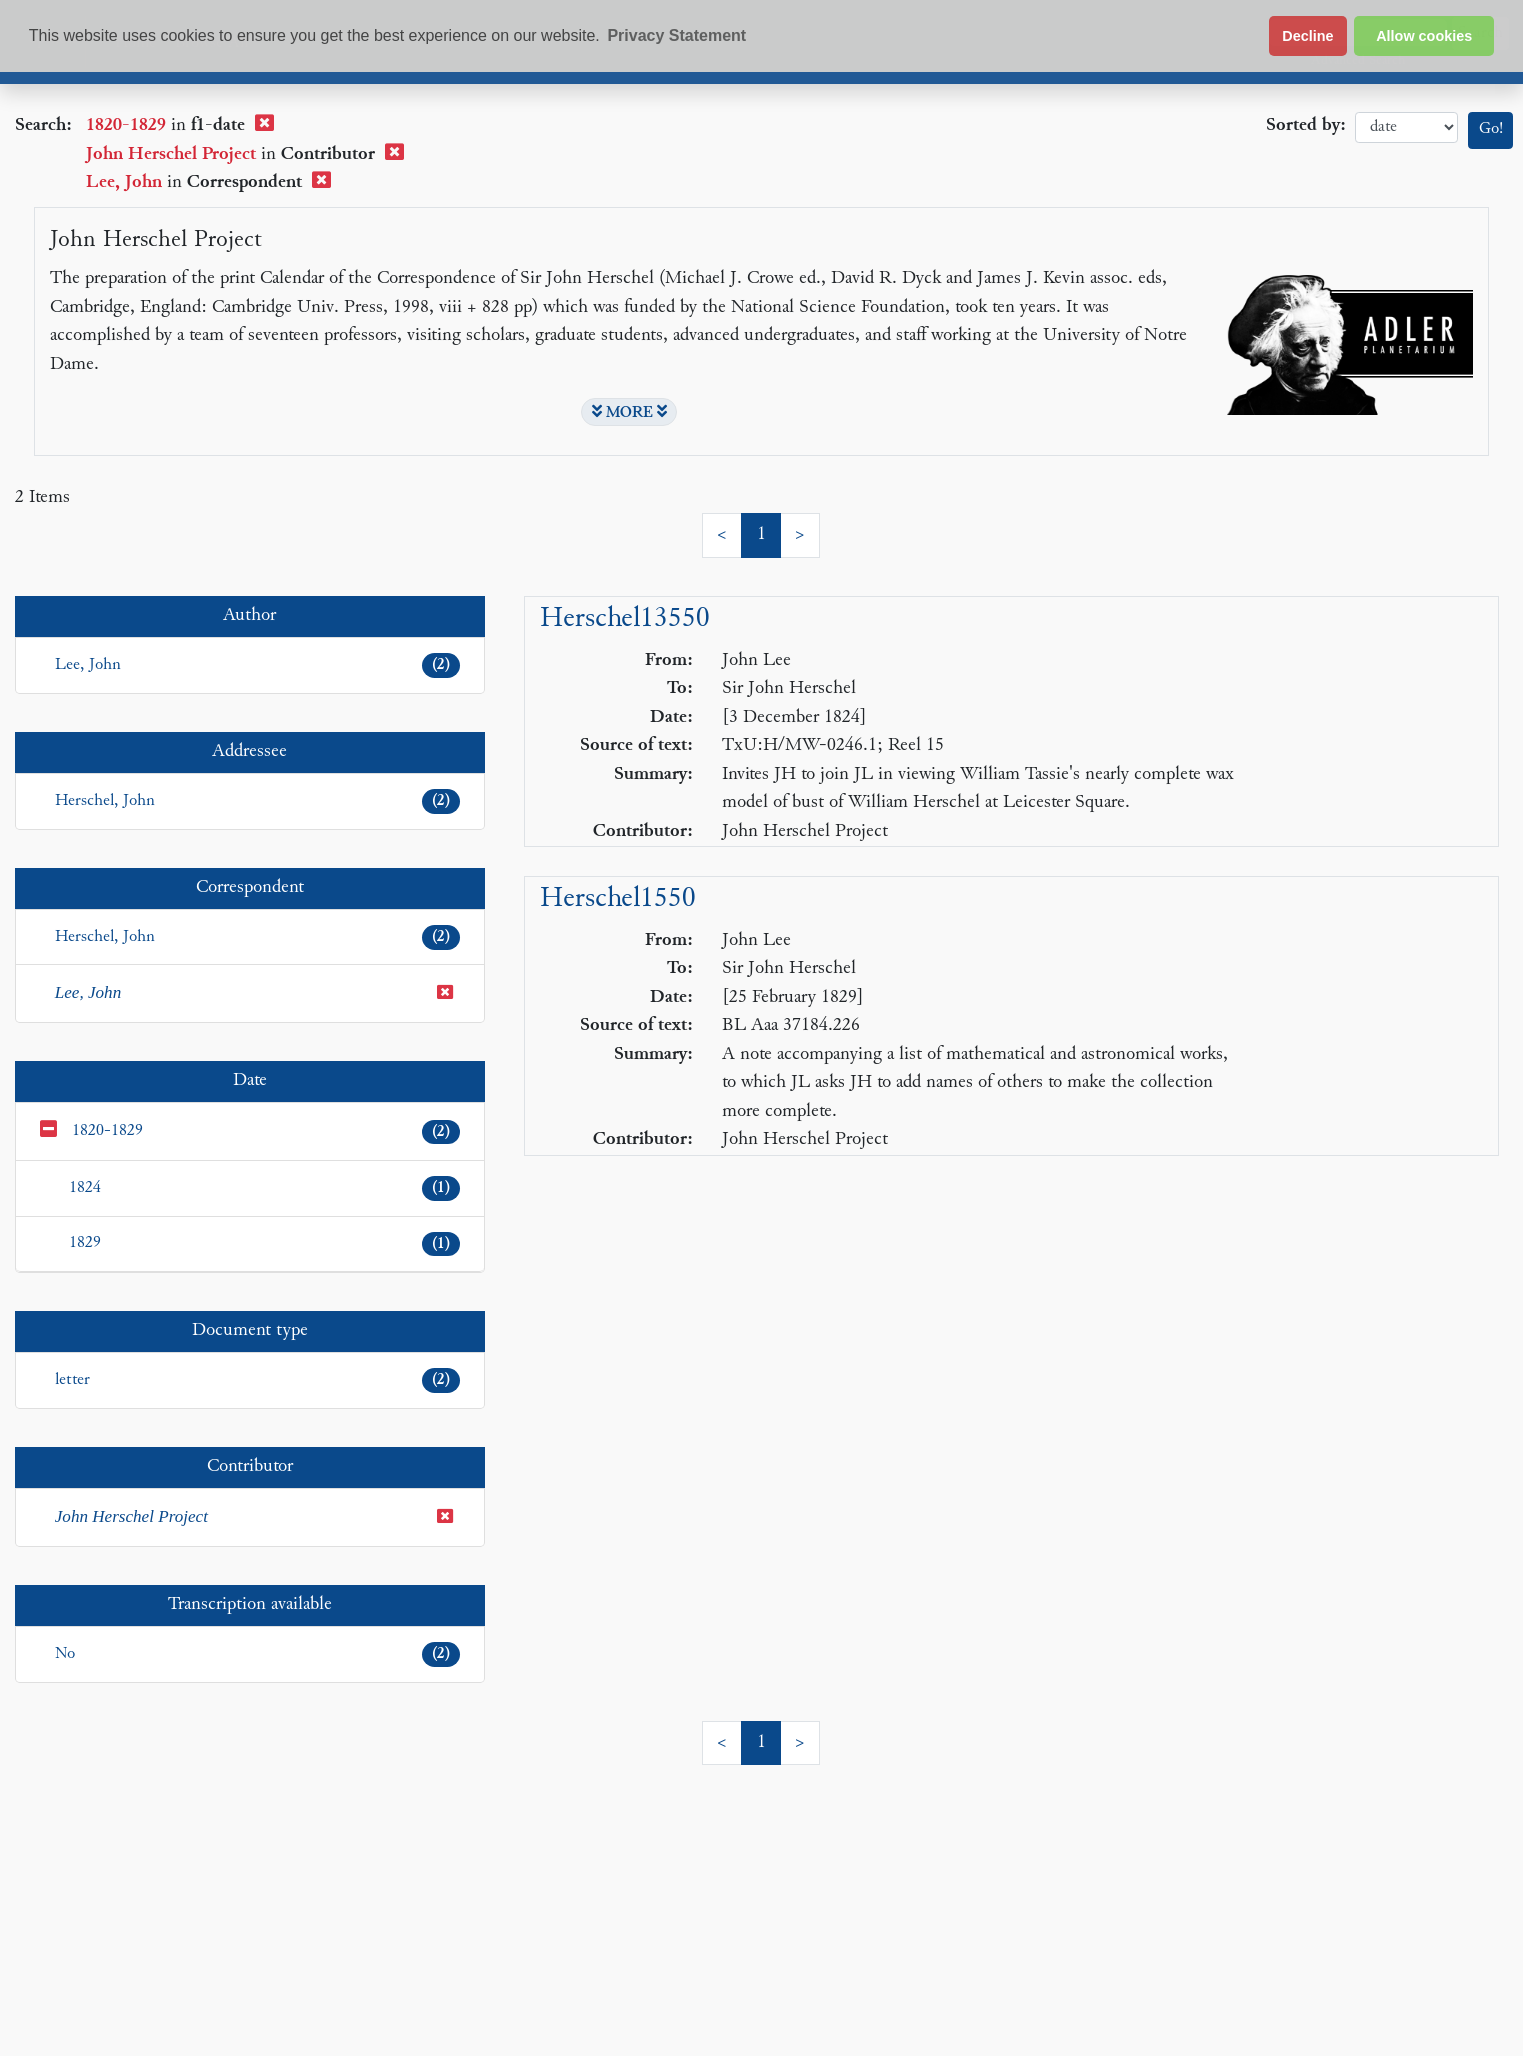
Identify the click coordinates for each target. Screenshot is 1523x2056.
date (1406, 127)
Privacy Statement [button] (676, 35)
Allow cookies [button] (1424, 36)
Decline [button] (1307, 36)
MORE (629, 412)
